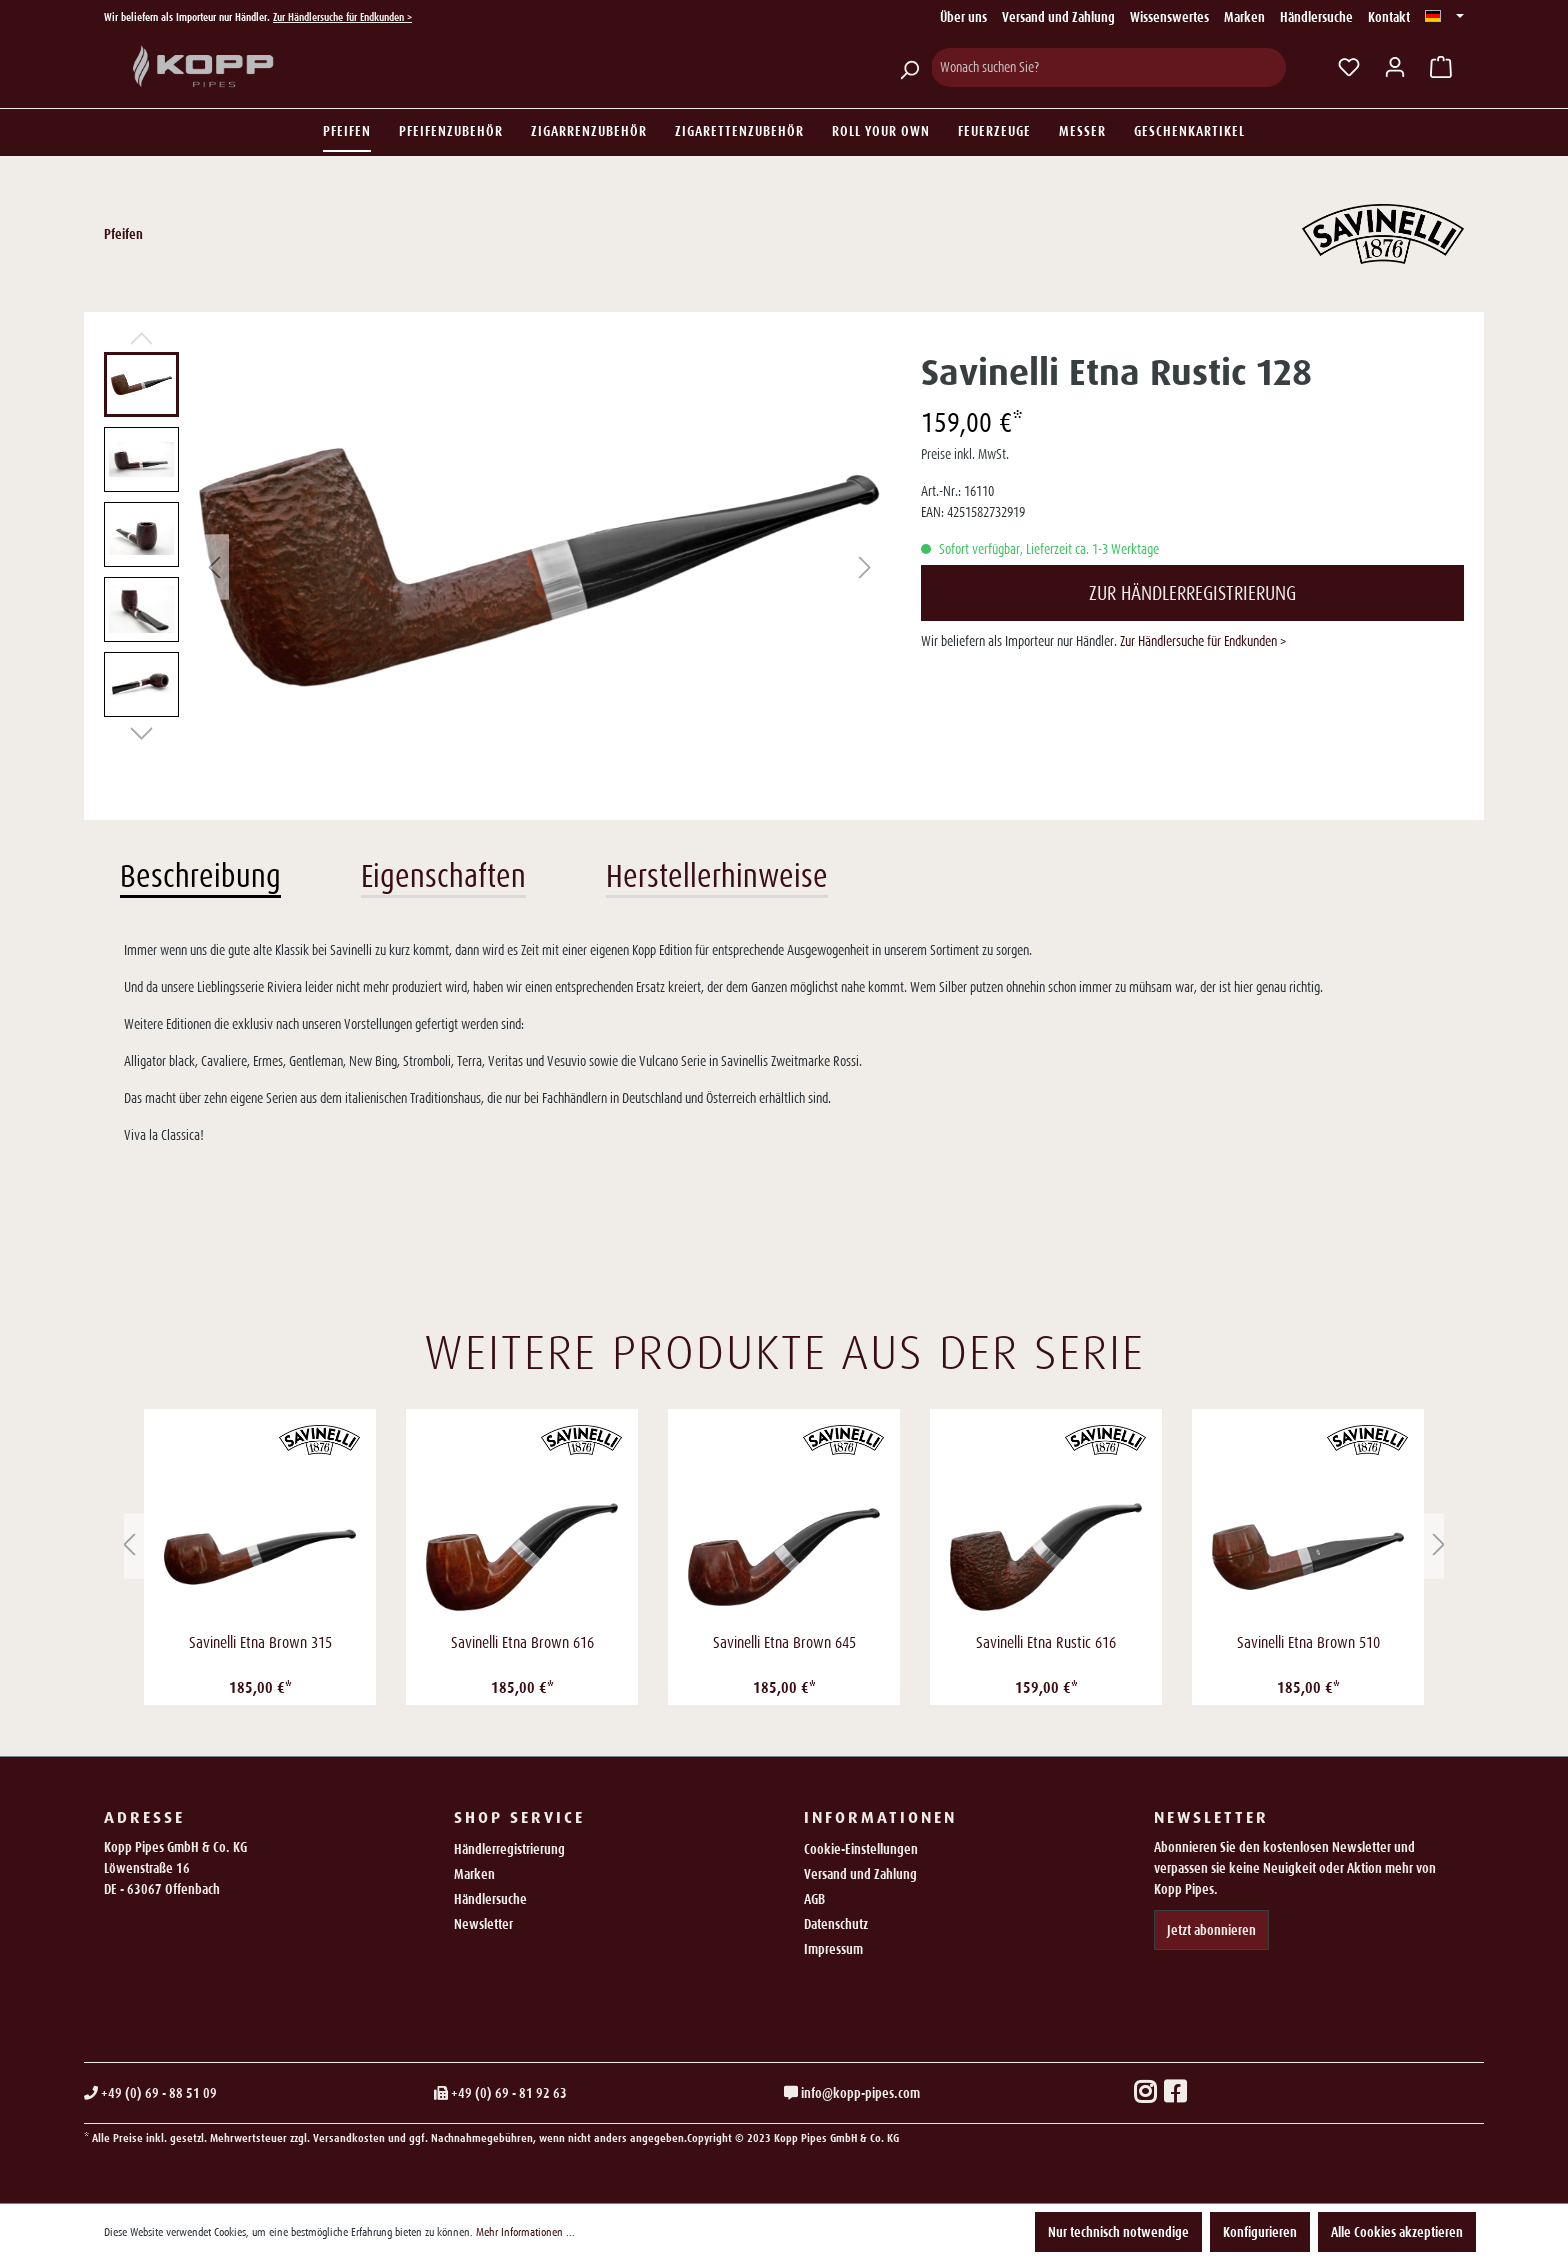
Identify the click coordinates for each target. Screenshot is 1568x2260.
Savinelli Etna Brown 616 (522, 1642)
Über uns (963, 17)
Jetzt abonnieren (1211, 1930)
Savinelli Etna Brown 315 (260, 1642)
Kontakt (1389, 17)
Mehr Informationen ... (525, 2232)
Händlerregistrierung (509, 1849)
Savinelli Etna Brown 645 (784, 1642)
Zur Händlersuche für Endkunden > (342, 17)
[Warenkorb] (1441, 67)
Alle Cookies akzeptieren (1397, 2232)
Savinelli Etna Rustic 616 (1046, 1642)
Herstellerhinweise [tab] (717, 876)
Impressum (833, 1949)
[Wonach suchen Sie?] (1108, 67)
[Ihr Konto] (1395, 67)
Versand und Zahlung (1058, 17)
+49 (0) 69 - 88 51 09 (150, 2093)
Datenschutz (836, 1924)
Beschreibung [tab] (200, 876)
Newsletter (483, 1924)
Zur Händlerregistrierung (1192, 593)
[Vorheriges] (214, 567)
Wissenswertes (1169, 17)
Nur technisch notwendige (1118, 2232)
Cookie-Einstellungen (861, 1849)
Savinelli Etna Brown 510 (1308, 1642)
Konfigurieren (1260, 2232)
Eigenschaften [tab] (443, 876)
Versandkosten (349, 2138)
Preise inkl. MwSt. (965, 454)
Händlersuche (1316, 17)
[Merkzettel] (1349, 67)
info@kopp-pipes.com (852, 2093)
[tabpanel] (784, 1043)
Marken (1244, 17)
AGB (814, 1899)
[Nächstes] (865, 567)
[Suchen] (909, 67)
